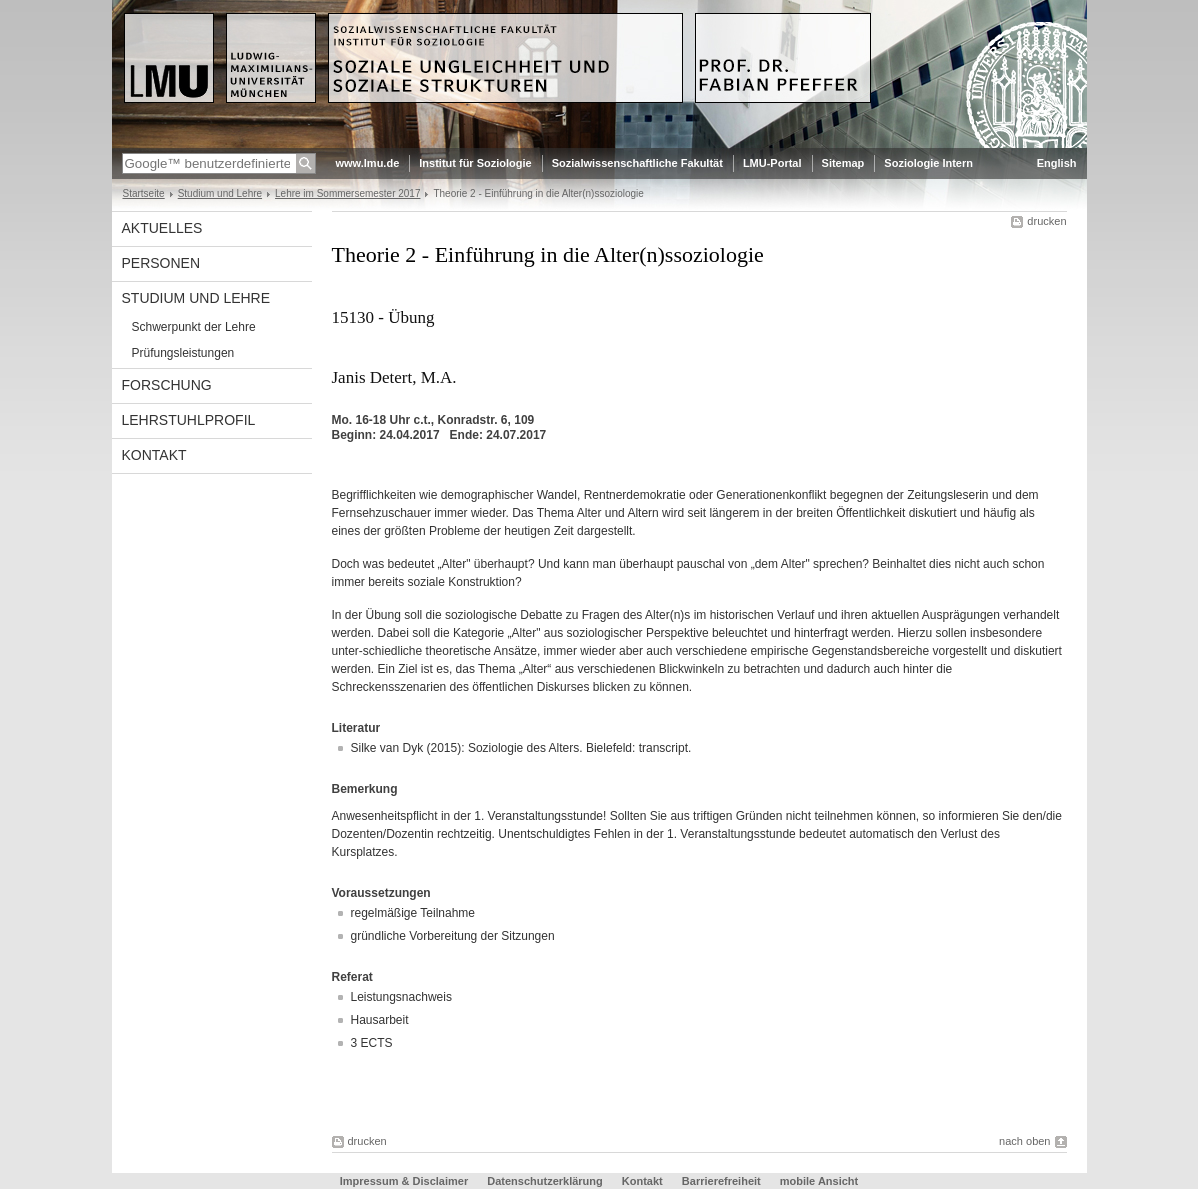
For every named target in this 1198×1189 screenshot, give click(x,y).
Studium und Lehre (220, 193)
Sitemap (843, 163)
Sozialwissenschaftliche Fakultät (637, 163)
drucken (1046, 221)
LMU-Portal (772, 163)
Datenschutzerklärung (545, 1181)
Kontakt (154, 455)
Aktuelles (162, 228)
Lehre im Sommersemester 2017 (347, 193)
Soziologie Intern (928, 163)
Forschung (167, 385)
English (1057, 163)
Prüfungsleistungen (183, 353)
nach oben (1024, 1141)
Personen (161, 263)
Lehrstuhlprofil (189, 420)
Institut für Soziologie (475, 163)
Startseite (144, 193)
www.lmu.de (368, 163)
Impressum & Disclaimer (404, 1181)
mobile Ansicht (819, 1181)
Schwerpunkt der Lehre (194, 327)
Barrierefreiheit (723, 1181)
